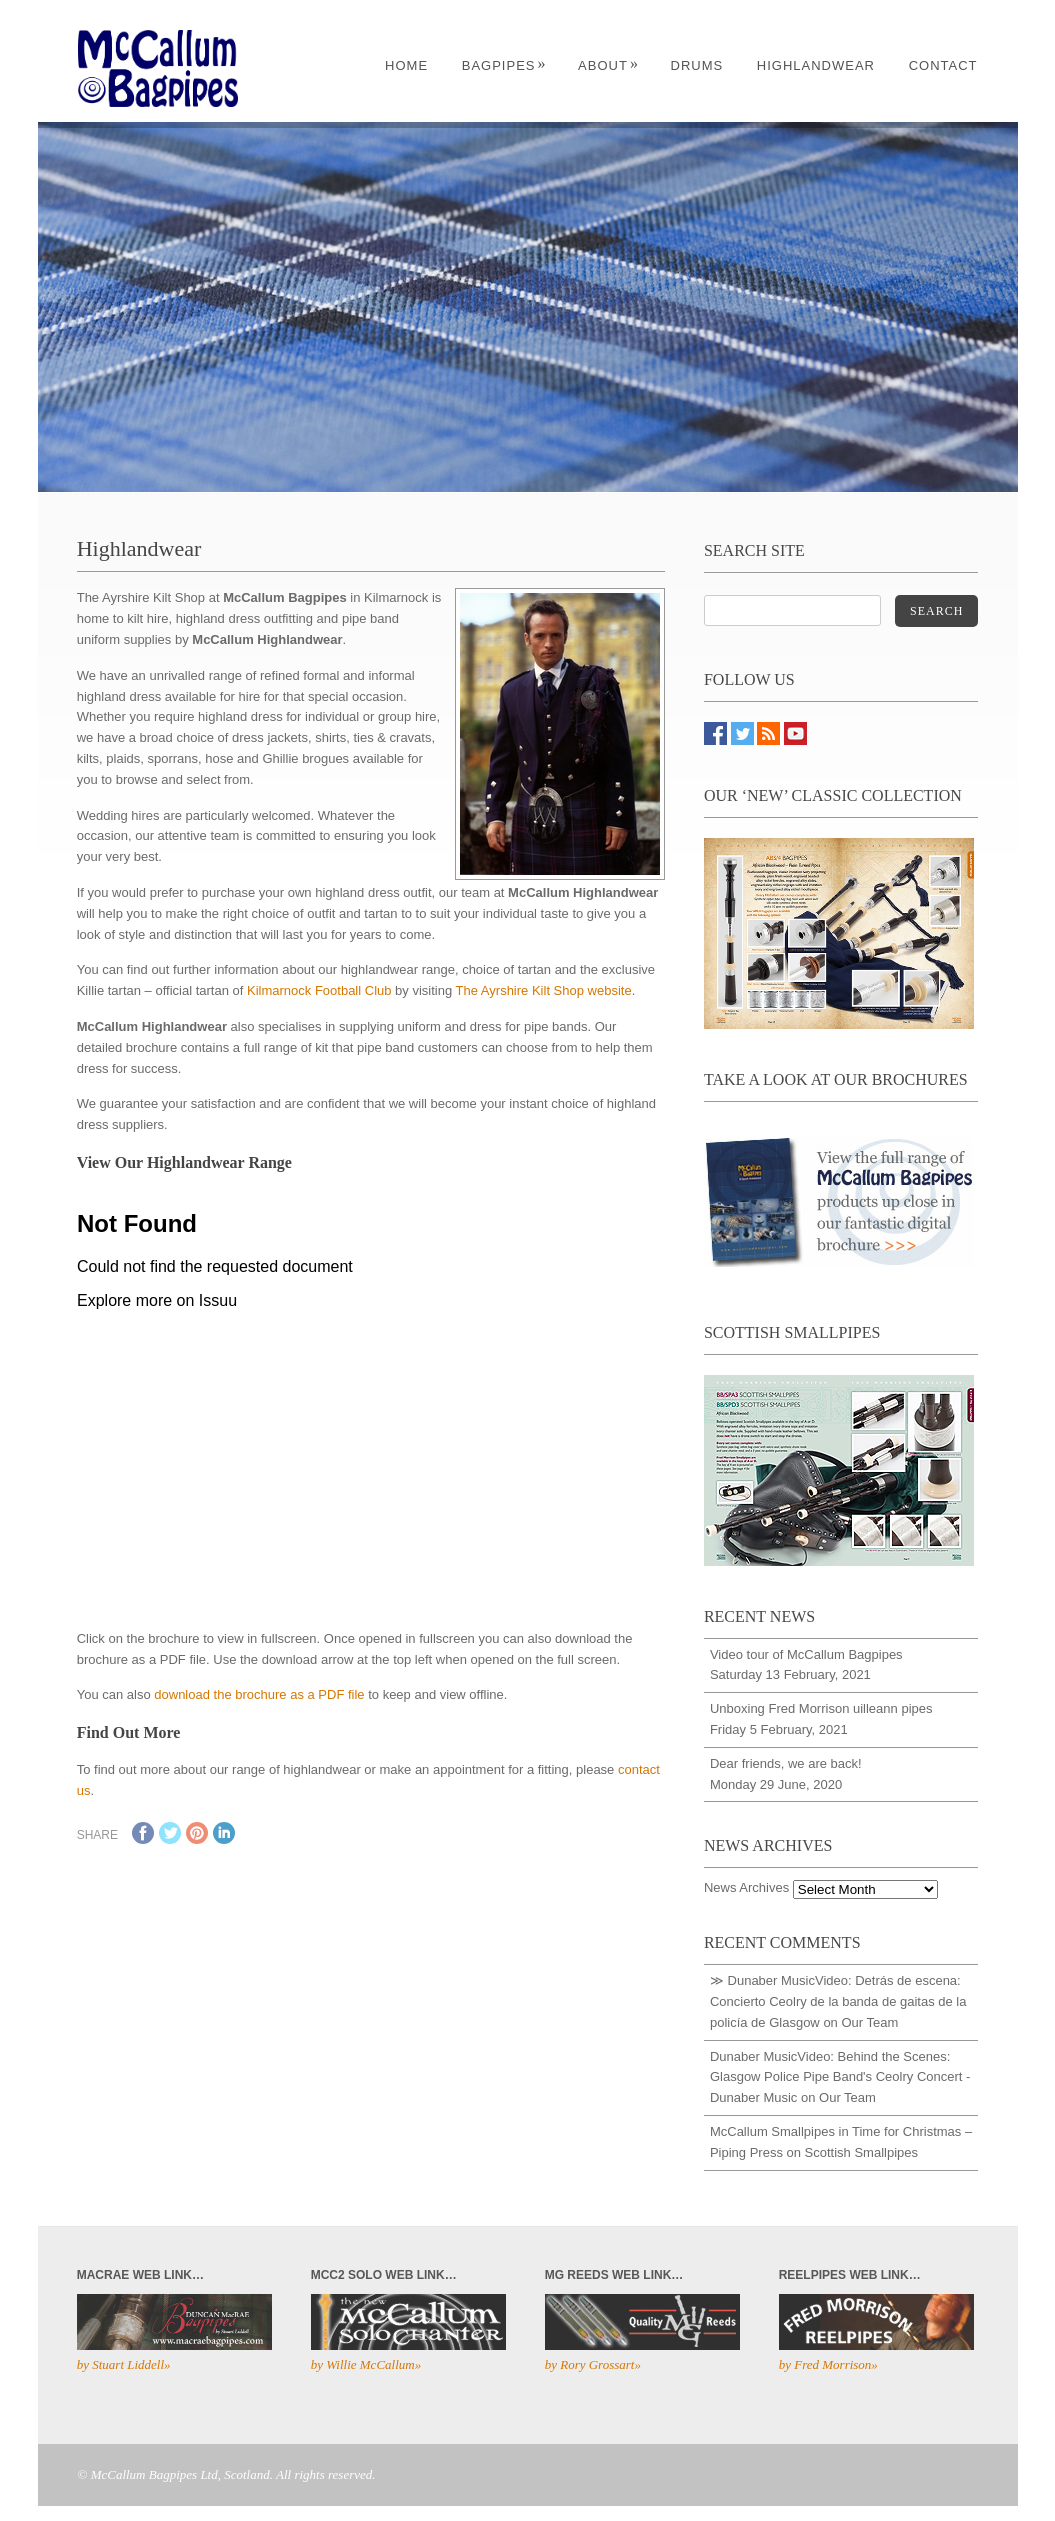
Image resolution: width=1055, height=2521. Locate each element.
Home (406, 65)
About (608, 65)
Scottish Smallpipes (861, 2152)
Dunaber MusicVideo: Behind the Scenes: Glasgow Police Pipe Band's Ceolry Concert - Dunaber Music (840, 2077)
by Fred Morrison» (828, 2364)
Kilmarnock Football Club (319, 990)
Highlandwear (816, 65)
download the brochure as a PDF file (259, 1694)
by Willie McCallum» (366, 2364)
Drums (697, 65)
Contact (943, 65)
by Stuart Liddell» (124, 2364)
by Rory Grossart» (593, 2364)
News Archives (746, 1887)
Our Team (869, 2022)
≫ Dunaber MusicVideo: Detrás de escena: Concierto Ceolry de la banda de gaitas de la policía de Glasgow (838, 2001)
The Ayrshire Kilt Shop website (544, 990)
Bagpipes (504, 65)
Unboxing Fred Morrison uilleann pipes (821, 1708)
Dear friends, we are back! (786, 1763)
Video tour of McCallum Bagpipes (806, 1654)
